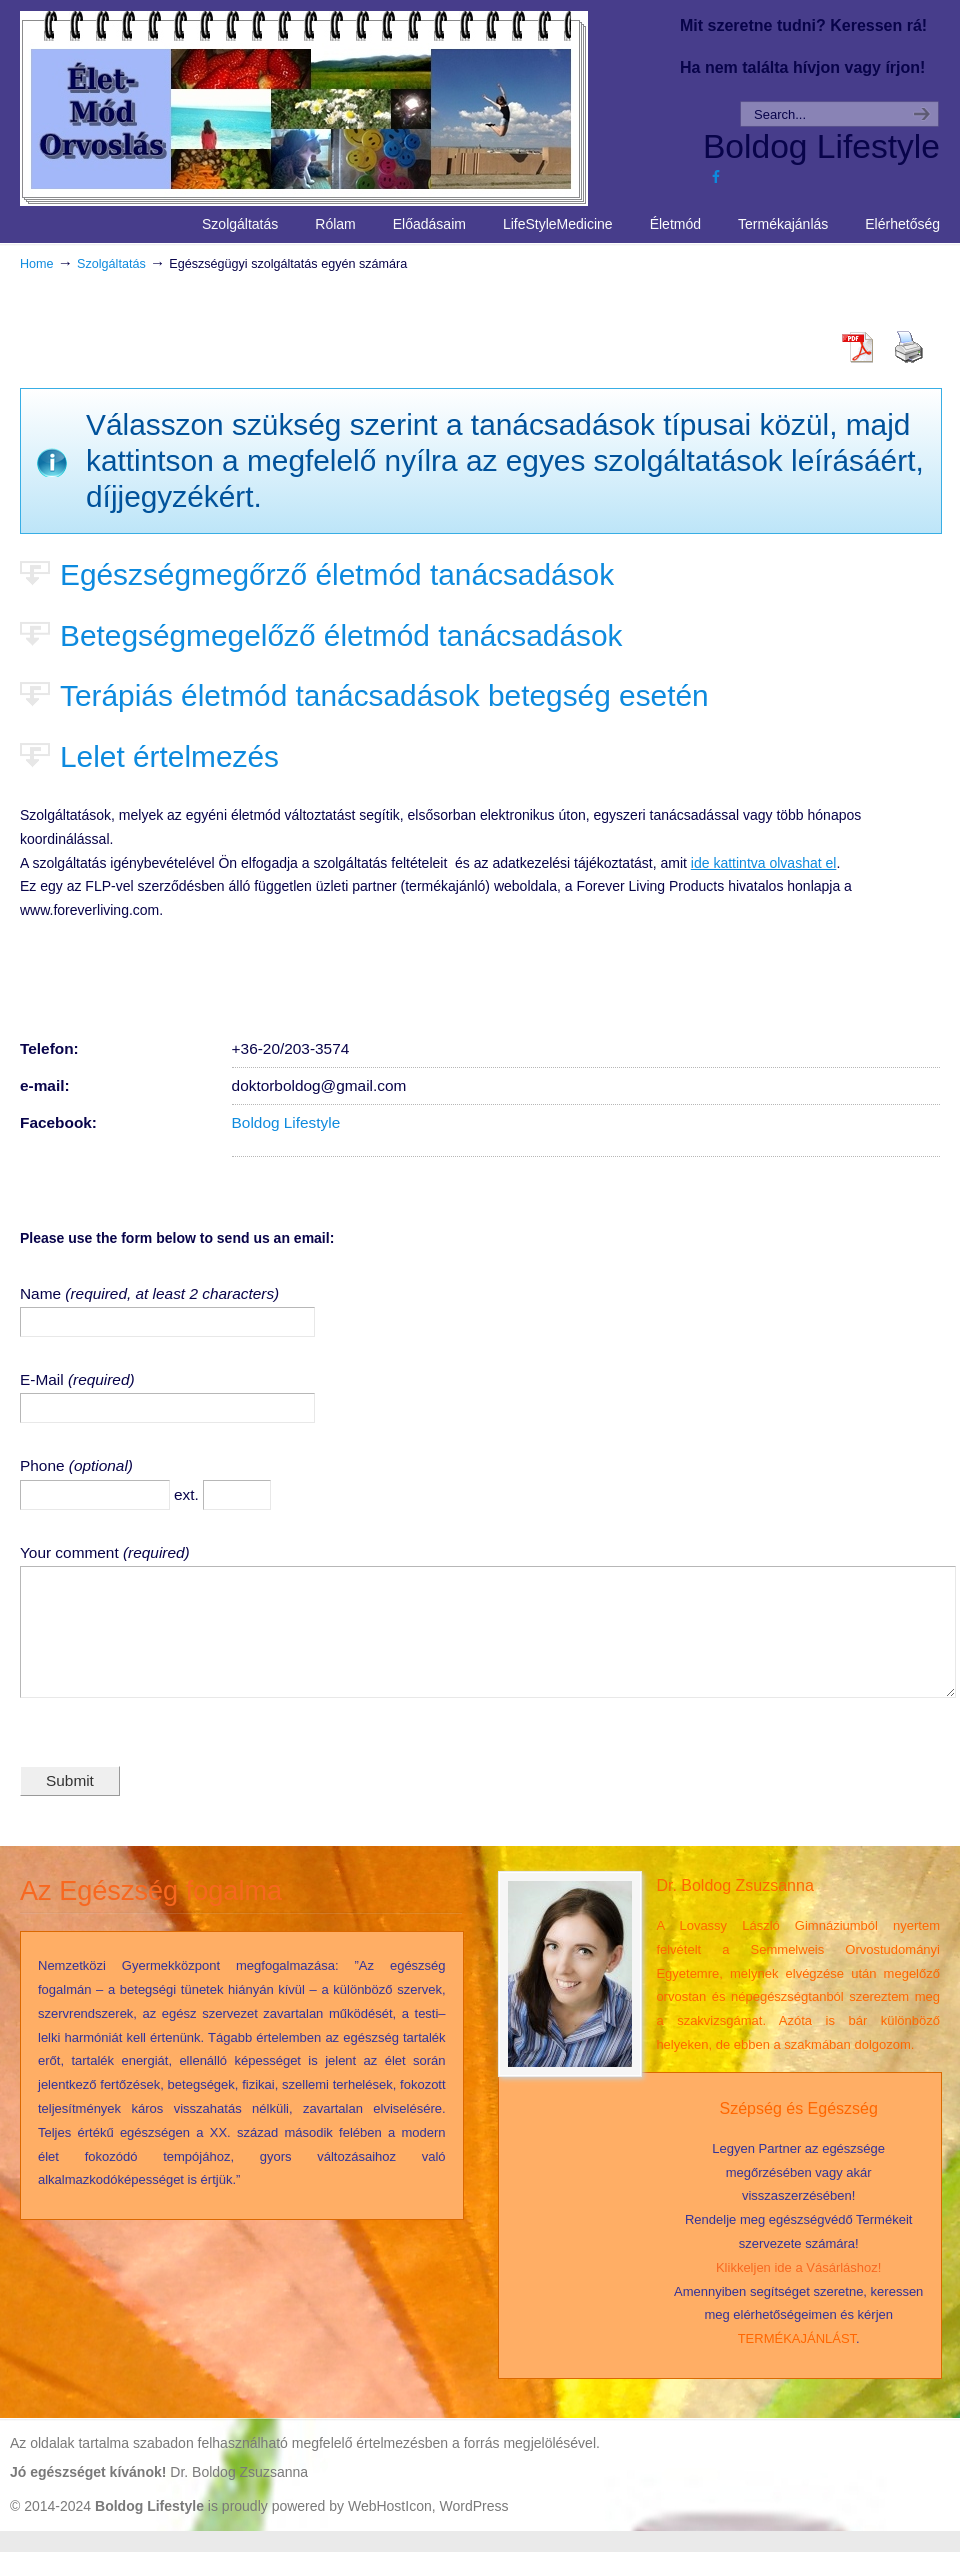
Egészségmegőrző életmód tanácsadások (337, 574)
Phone (44, 1465)
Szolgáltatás (111, 264)
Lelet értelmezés (169, 756)
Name (42, 1293)
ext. (188, 1494)
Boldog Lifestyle (286, 1122)
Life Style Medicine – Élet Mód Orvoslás (341, 106)
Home (37, 264)
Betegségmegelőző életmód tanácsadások (341, 635)
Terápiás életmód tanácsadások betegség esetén (384, 695)
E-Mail (44, 1379)
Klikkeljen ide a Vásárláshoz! (798, 2288)
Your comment (71, 1552)
